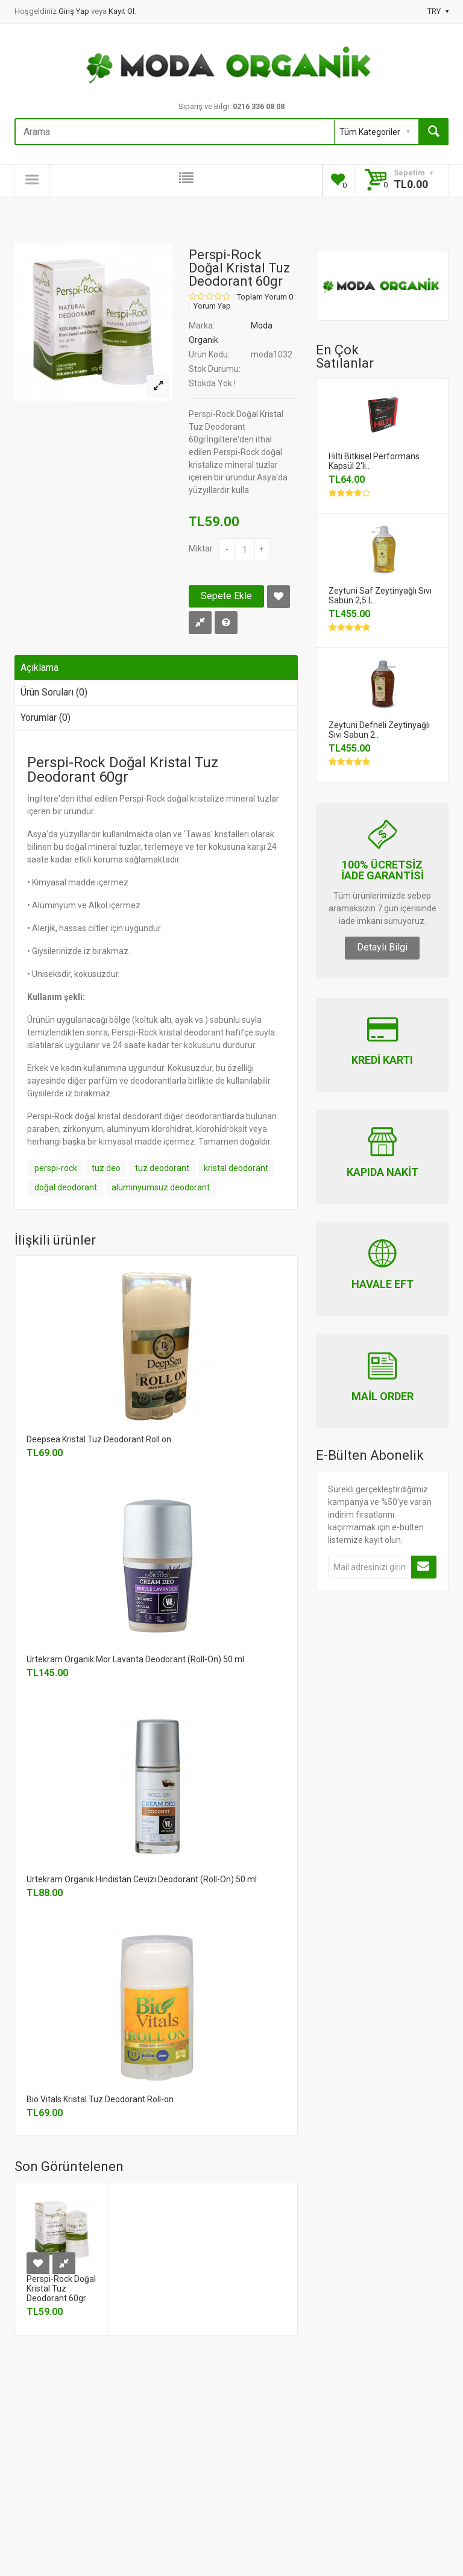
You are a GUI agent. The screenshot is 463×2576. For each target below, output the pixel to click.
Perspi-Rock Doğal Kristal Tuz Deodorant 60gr (61, 2288)
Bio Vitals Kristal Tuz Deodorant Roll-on (100, 2099)
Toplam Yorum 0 (265, 297)
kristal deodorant (236, 1168)
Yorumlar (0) (45, 717)
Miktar (201, 548)
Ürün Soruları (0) (53, 692)
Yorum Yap (212, 306)
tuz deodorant (162, 1168)
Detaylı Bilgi (382, 947)
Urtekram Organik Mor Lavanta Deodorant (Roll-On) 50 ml (135, 1659)
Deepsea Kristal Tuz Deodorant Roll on (99, 1439)
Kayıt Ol (121, 11)
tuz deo (106, 1168)
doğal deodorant (65, 1187)
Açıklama (39, 667)
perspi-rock (55, 1168)
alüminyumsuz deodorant (161, 1187)
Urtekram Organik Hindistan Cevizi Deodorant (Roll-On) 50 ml (142, 1879)
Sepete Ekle (226, 596)
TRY (438, 11)
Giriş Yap (74, 11)
